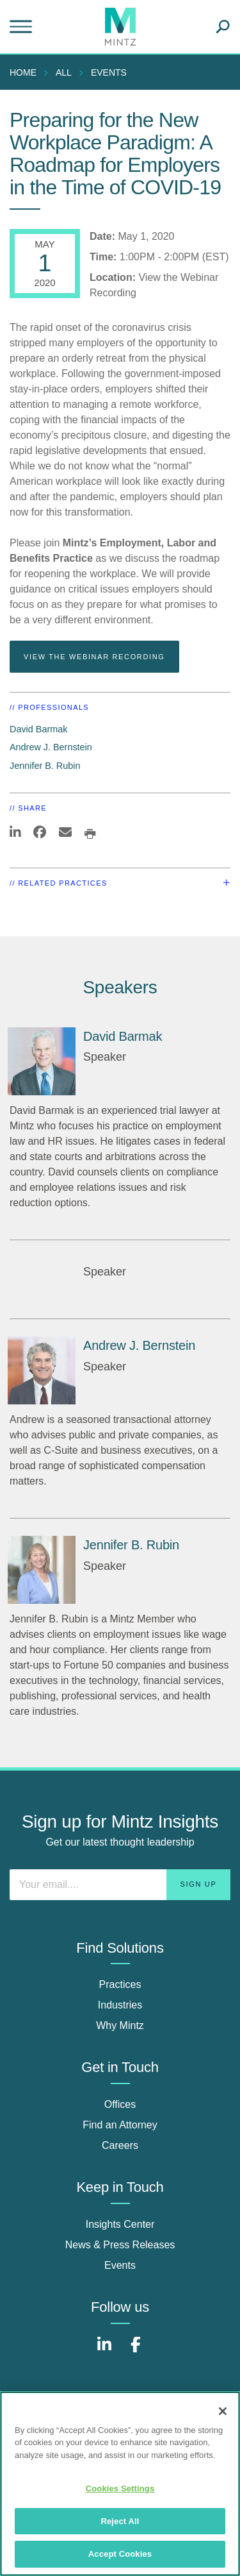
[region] (120, 2483)
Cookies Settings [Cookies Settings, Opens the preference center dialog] (120, 2488)
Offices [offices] (120, 2104)
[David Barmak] (42, 1061)
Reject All (119, 2521)
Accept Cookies (120, 2554)
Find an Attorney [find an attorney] (120, 2124)
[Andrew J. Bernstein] (42, 1370)
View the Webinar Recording (94, 657)
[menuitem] (26, 72)
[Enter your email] (120, 1884)
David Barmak (38, 729)
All (64, 72)
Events (109, 72)
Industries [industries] (120, 2004)
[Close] (223, 2411)
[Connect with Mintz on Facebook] (135, 2351)
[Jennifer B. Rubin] (42, 1570)
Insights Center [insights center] (120, 2224)
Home (23, 72)
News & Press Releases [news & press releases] (120, 2244)
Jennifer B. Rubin (45, 766)
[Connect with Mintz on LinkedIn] (104, 2351)
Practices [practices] (120, 1984)
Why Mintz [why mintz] (120, 2025)
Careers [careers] (120, 2145)
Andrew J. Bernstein (51, 747)
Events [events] (120, 2265)
